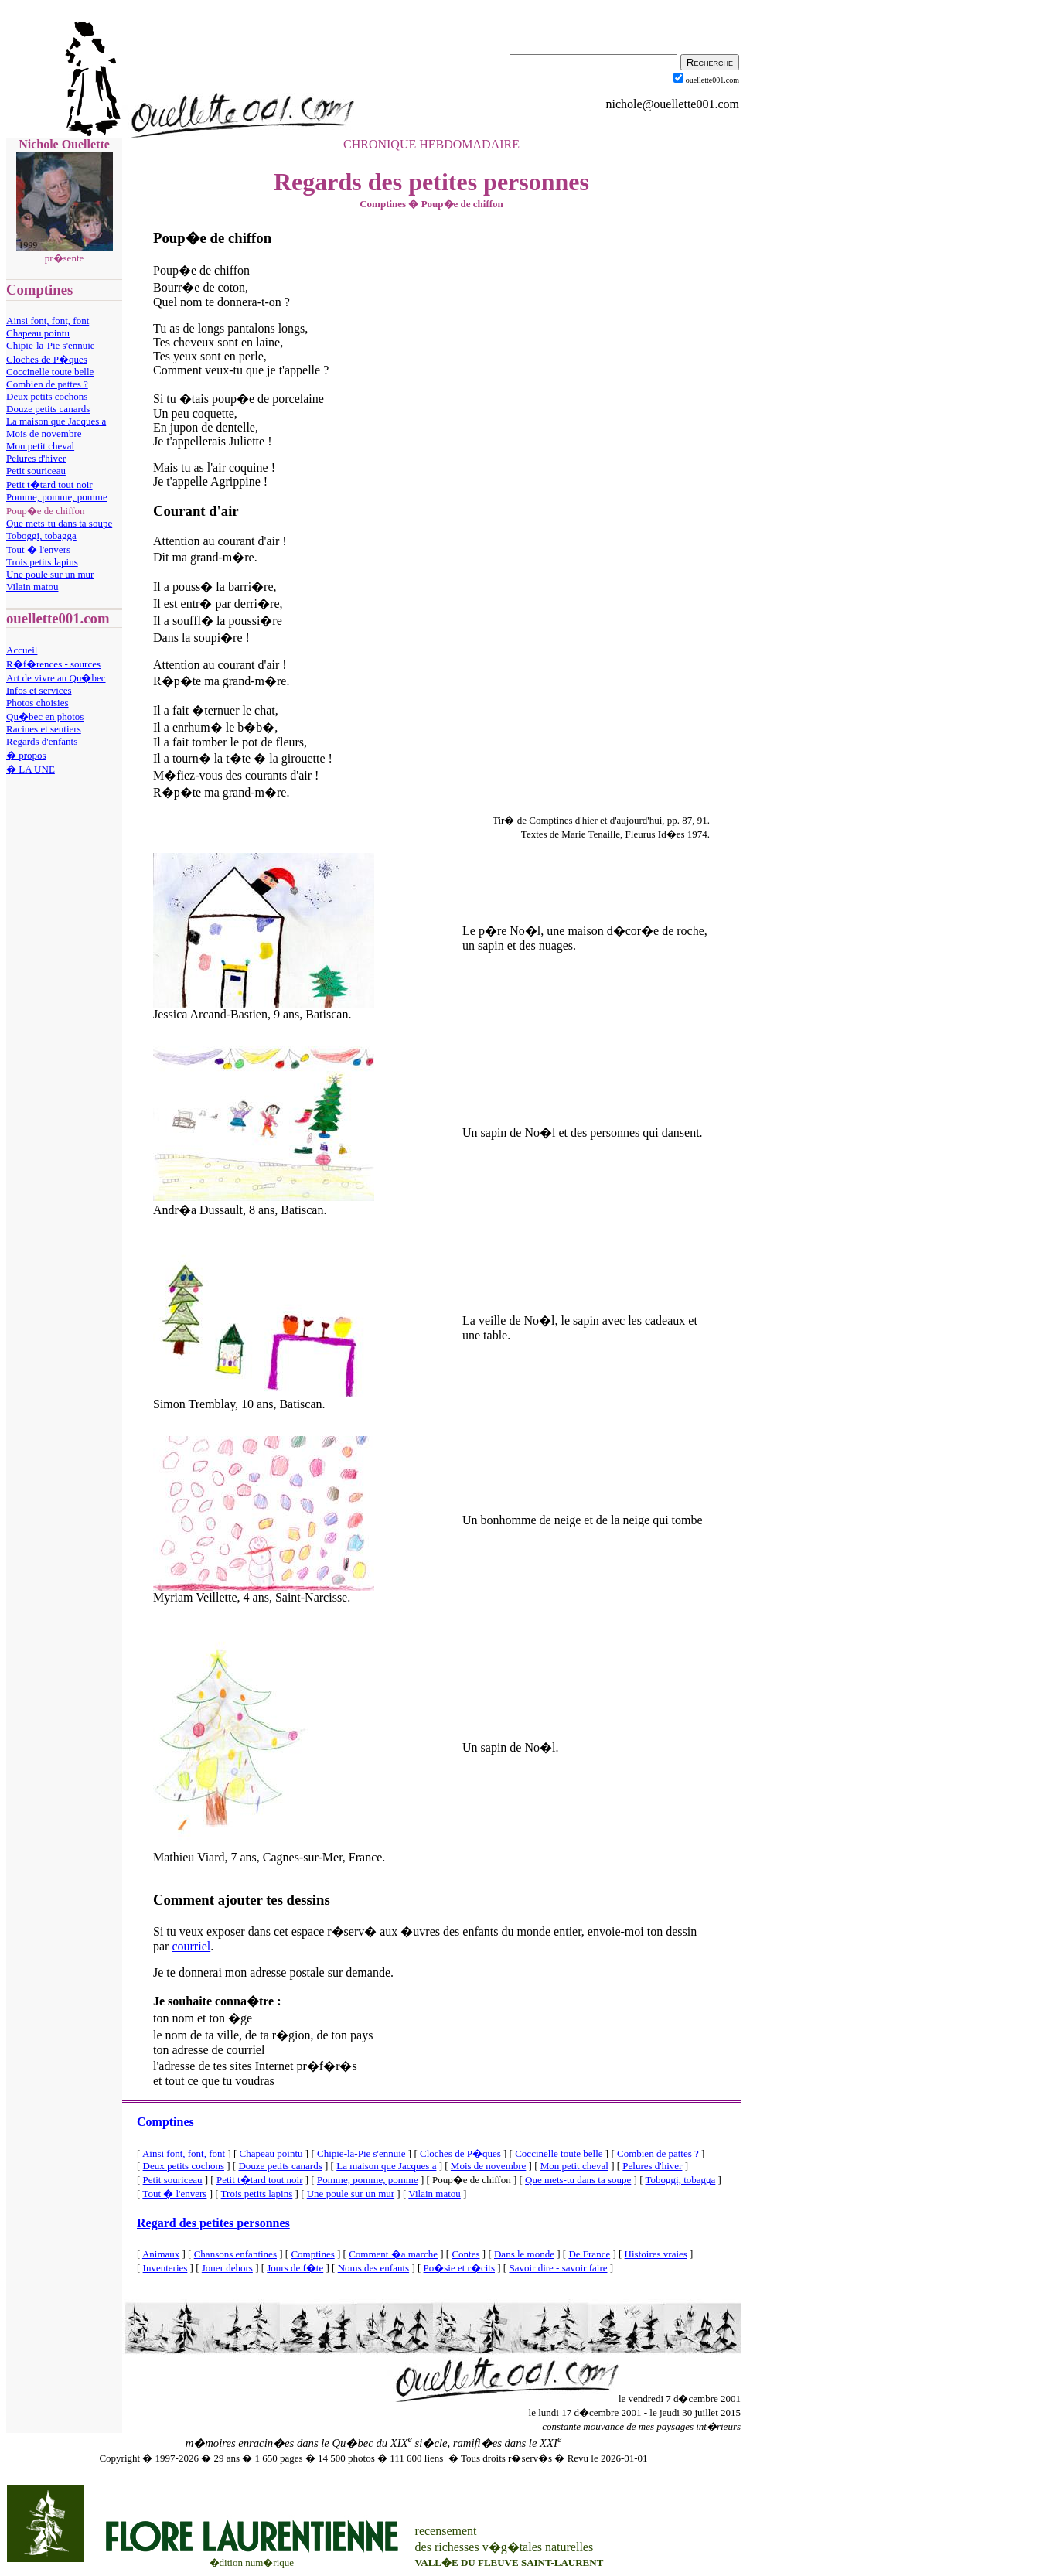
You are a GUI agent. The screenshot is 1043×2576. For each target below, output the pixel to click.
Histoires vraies (656, 2254)
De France (589, 2254)
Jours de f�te (295, 2268)
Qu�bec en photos (45, 716)
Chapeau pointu (38, 333)
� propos (26, 755)
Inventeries (165, 2268)
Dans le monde (524, 2254)
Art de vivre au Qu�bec (56, 678)
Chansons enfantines (235, 2254)
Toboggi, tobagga (41, 535)
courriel (191, 1946)
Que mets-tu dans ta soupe (59, 523)
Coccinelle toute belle (50, 371)
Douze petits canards (48, 409)
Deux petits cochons (46, 396)
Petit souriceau (36, 470)
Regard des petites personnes (213, 2223)
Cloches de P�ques (46, 359)
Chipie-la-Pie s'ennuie (50, 345)
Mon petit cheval (40, 446)
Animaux (160, 2254)
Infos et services (38, 690)
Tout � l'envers (38, 549)
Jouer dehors (227, 2268)
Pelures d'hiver (36, 458)
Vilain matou (32, 586)
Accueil (21, 650)
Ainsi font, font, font (47, 320)
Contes (465, 2254)
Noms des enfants (373, 2268)
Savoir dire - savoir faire (558, 2268)
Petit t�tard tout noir (49, 484)
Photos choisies (37, 702)
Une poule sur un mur (50, 574)
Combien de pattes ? (47, 384)
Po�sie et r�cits (459, 2268)
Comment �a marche (393, 2254)
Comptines (165, 2121)
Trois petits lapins (42, 562)
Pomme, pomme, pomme (56, 497)
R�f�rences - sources (53, 664)
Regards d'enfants (41, 741)
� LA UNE (30, 769)
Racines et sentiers (43, 729)
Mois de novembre (43, 433)
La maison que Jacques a (56, 421)
